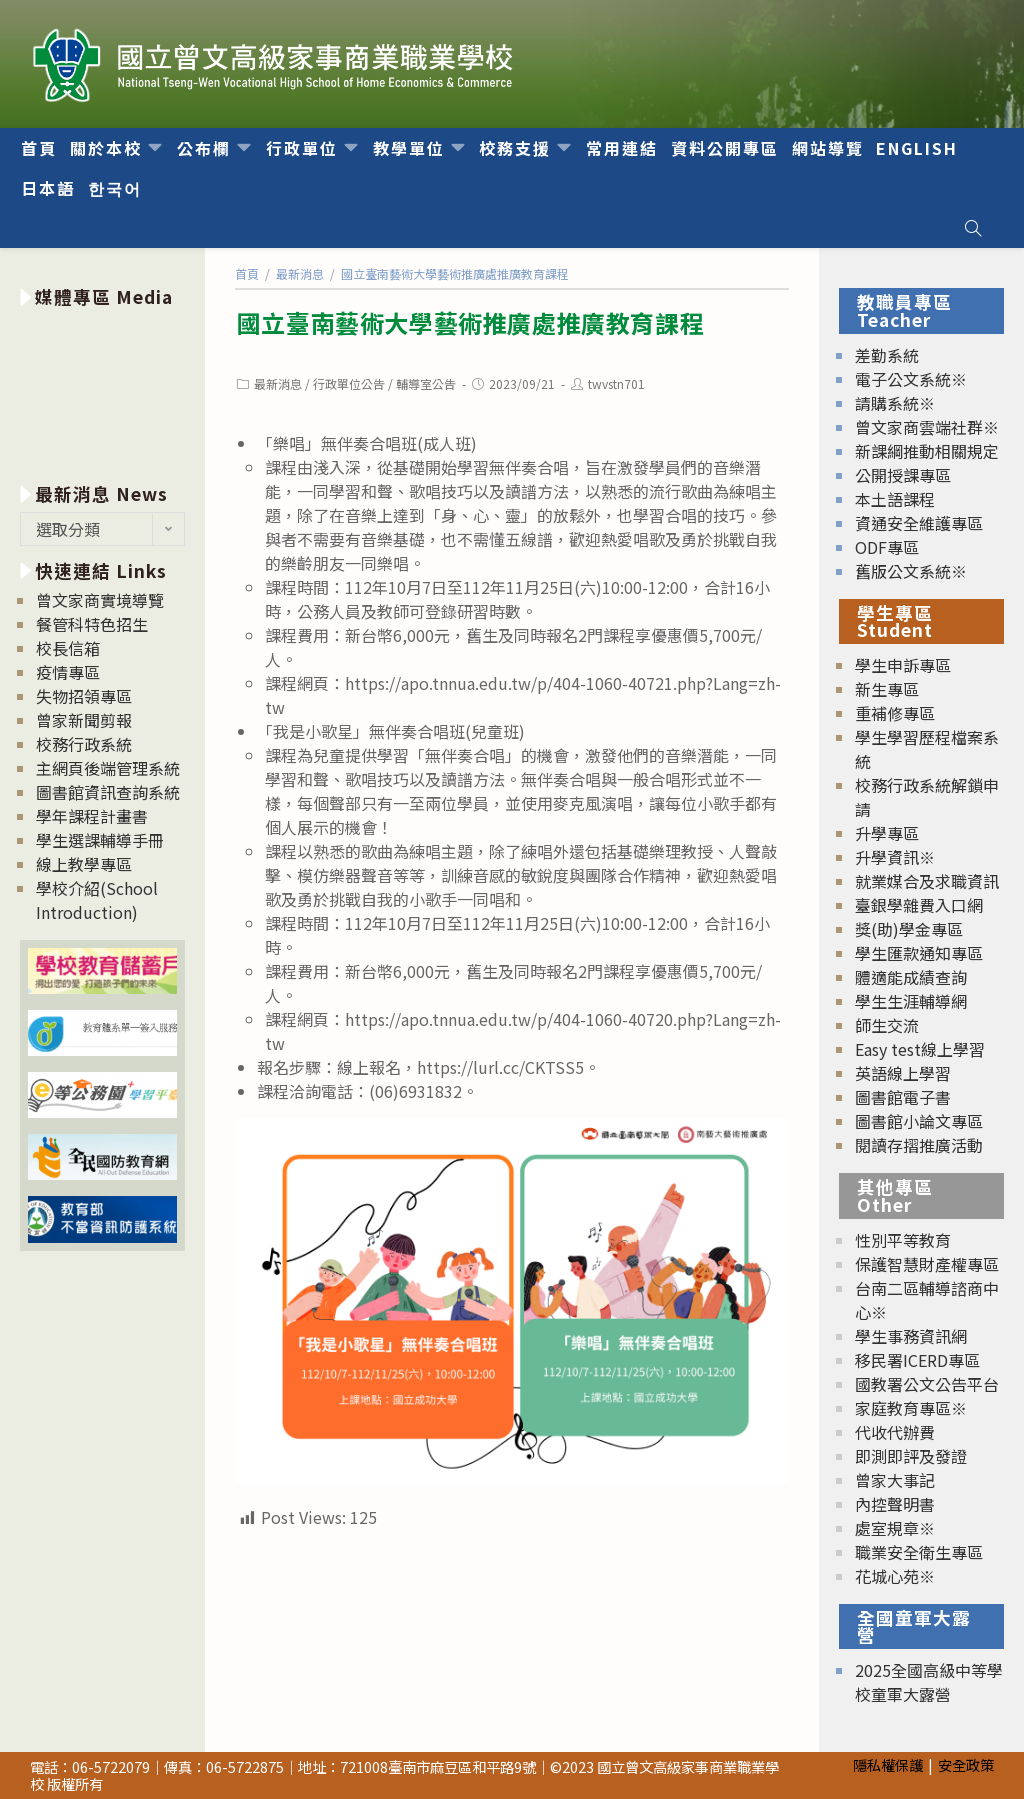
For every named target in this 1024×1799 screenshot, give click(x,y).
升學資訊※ (895, 857)
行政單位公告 (349, 383)
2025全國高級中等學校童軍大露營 (929, 1682)
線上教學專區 (84, 864)
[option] (102, 391)
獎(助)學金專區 (909, 929)
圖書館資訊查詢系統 (108, 792)
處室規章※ (895, 1528)
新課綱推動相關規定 (927, 451)
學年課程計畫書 (92, 816)
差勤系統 (887, 355)
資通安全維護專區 (919, 523)
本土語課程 (895, 499)
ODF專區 (887, 547)
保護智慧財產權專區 (927, 1264)
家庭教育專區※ (911, 1408)
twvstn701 (616, 383)
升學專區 (887, 833)
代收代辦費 (895, 1432)
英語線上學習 (903, 1073)
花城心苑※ (895, 1576)
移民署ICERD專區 (917, 1360)
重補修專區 (895, 713)
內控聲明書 (895, 1504)
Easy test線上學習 (920, 1049)
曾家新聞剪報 (84, 720)
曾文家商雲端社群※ (927, 427)
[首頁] (247, 273)
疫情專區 (68, 672)
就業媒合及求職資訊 (927, 881)
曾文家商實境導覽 (100, 600)
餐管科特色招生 (92, 624)
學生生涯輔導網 (911, 1001)
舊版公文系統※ (911, 571)
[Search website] (973, 228)
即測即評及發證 (911, 1456)
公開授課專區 (903, 475)
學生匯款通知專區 (919, 953)
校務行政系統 (84, 744)
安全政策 (966, 1764)
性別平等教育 (903, 1240)
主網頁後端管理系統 (108, 768)
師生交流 (887, 1025)
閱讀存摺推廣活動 (919, 1145)
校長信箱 (68, 648)
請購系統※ (895, 403)
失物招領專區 (84, 696)
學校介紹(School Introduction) (97, 900)
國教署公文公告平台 (927, 1384)
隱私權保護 (888, 1764)
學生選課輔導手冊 (100, 840)
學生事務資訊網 (911, 1336)
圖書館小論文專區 (919, 1121)
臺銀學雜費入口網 (919, 905)
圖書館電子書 (903, 1097)
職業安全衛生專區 (919, 1552)
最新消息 (278, 383)
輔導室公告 (426, 383)
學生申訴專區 (903, 665)
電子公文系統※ (911, 379)
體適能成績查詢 (911, 977)
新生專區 (887, 689)
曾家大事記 (895, 1480)
